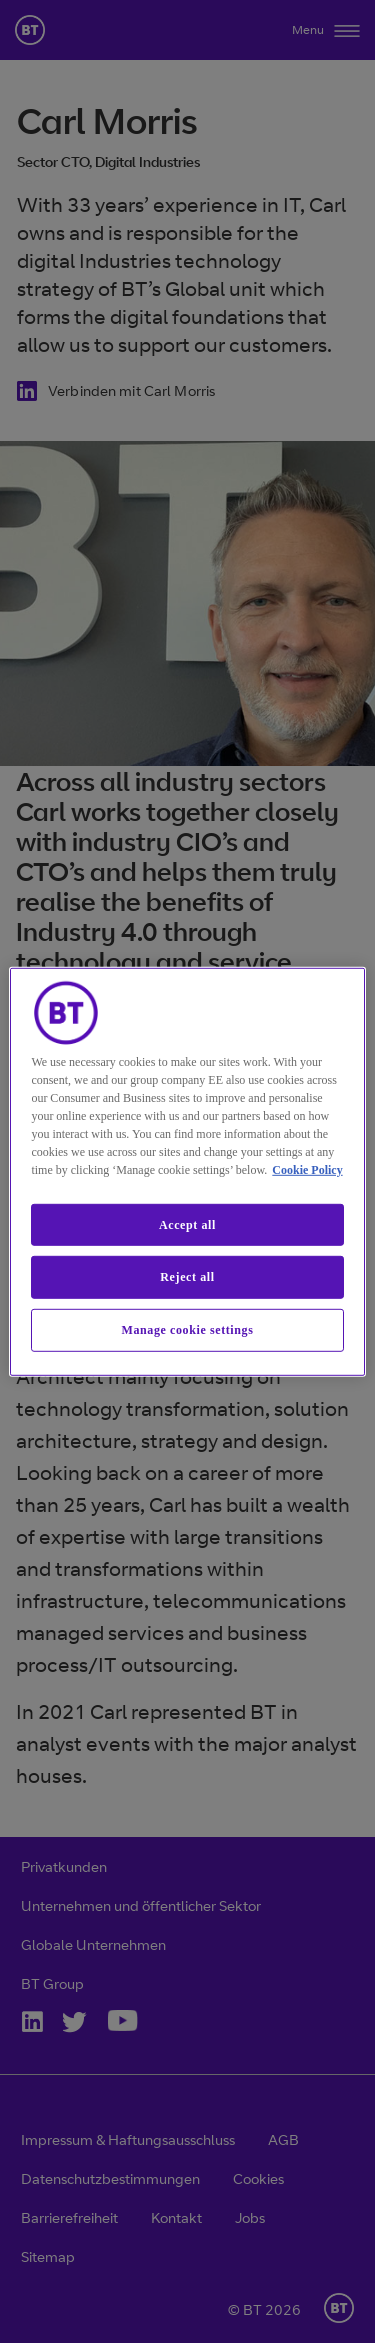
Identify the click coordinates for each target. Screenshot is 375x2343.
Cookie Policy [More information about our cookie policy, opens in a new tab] (307, 1169)
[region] (187, 1171)
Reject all (187, 1277)
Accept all (187, 1224)
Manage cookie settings (188, 1330)
